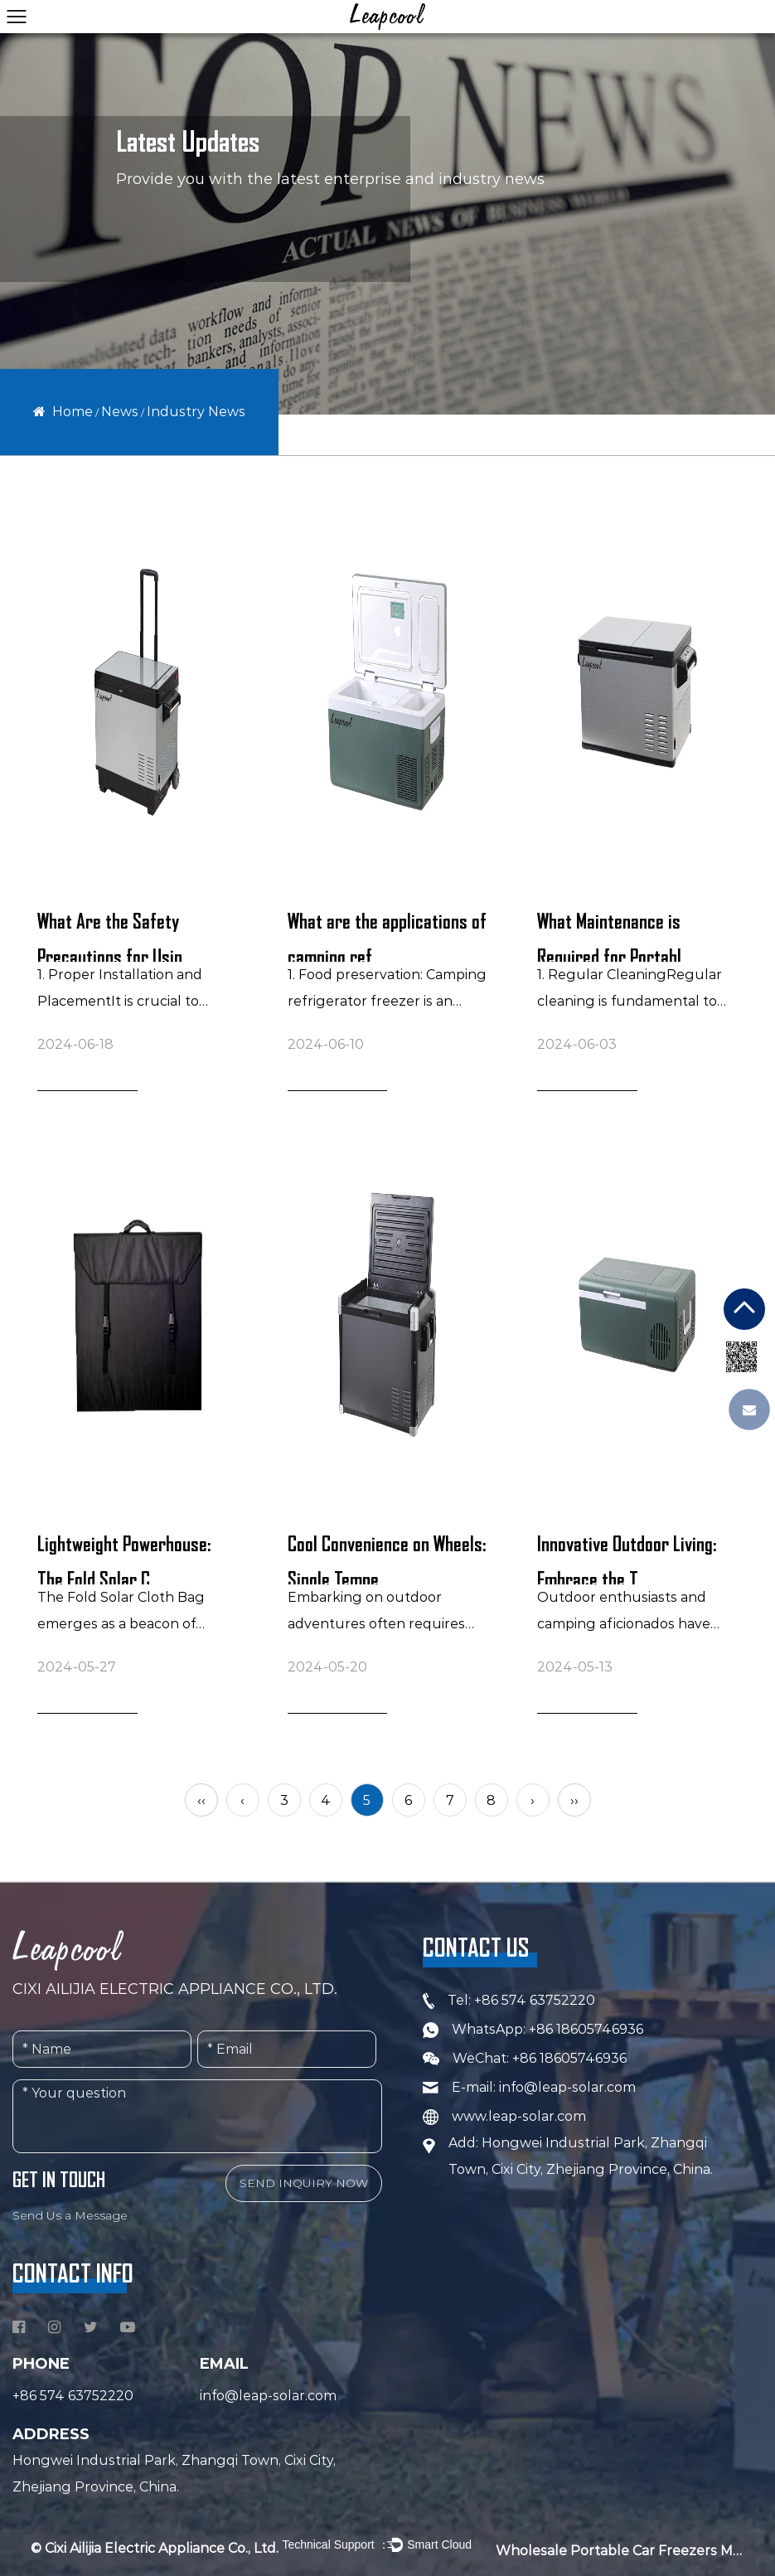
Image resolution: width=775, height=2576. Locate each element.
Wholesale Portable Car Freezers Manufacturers (620, 2551)
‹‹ (201, 1800)
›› (574, 1800)
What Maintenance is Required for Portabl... (615, 936)
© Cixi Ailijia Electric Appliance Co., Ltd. (155, 2548)
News (119, 412)
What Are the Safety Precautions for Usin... (116, 936)
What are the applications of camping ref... (387, 936)
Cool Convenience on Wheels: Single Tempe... (387, 1558)
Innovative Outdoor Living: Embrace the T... (627, 1558)
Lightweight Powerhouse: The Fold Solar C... (124, 1558)
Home (72, 412)
